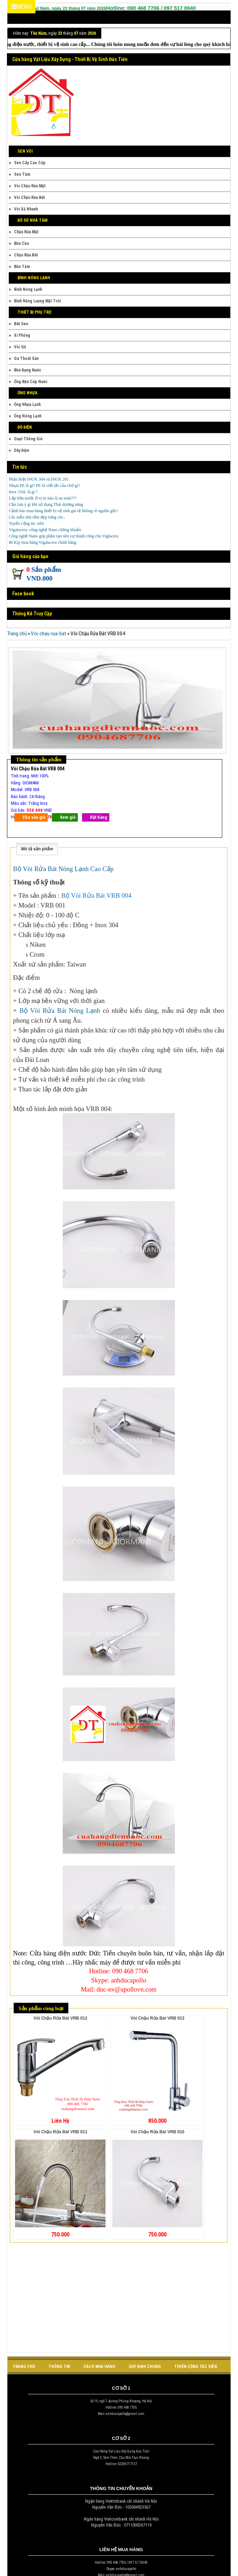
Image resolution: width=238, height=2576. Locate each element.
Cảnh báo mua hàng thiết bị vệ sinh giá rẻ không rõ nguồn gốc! (63, 510)
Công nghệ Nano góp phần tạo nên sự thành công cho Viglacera (63, 536)
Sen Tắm (22, 174)
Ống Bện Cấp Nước (31, 381)
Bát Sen (21, 323)
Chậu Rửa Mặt (26, 231)
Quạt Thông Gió (28, 438)
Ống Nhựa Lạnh (27, 404)
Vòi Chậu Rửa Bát (29, 197)
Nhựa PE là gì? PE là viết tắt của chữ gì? (44, 485)
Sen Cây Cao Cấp (30, 162)
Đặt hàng (98, 817)
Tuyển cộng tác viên (26, 523)
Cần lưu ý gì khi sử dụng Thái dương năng (46, 504)
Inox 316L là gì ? (23, 491)
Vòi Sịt (20, 346)
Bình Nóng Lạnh (28, 289)
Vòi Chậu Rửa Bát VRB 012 (60, 2018)
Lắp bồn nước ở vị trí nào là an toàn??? (42, 498)
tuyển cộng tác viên (195, 2366)
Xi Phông (22, 335)
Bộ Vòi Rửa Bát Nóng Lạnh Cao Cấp (63, 868)
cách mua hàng (99, 2366)
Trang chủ (17, 633)
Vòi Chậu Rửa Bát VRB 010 (157, 2131)
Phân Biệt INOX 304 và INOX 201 (39, 479)
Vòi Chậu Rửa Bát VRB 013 (157, 2018)
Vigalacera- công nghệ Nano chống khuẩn (45, 529)
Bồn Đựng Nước (27, 370)
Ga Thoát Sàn (26, 358)
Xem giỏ (67, 817)
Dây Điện (21, 450)
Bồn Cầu (21, 243)
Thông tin (59, 2366)
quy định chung (145, 2366)
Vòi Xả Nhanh (26, 209)
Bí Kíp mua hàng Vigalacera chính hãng (42, 542)
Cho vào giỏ (33, 817)
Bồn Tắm (22, 266)
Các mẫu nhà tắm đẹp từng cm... (37, 517)
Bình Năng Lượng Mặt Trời (37, 301)
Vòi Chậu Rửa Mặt (30, 185)
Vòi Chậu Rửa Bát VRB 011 (60, 2131)
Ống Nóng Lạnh (27, 416)
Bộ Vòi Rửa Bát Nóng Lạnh (59, 1010)
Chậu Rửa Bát (26, 255)
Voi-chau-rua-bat (48, 633)
